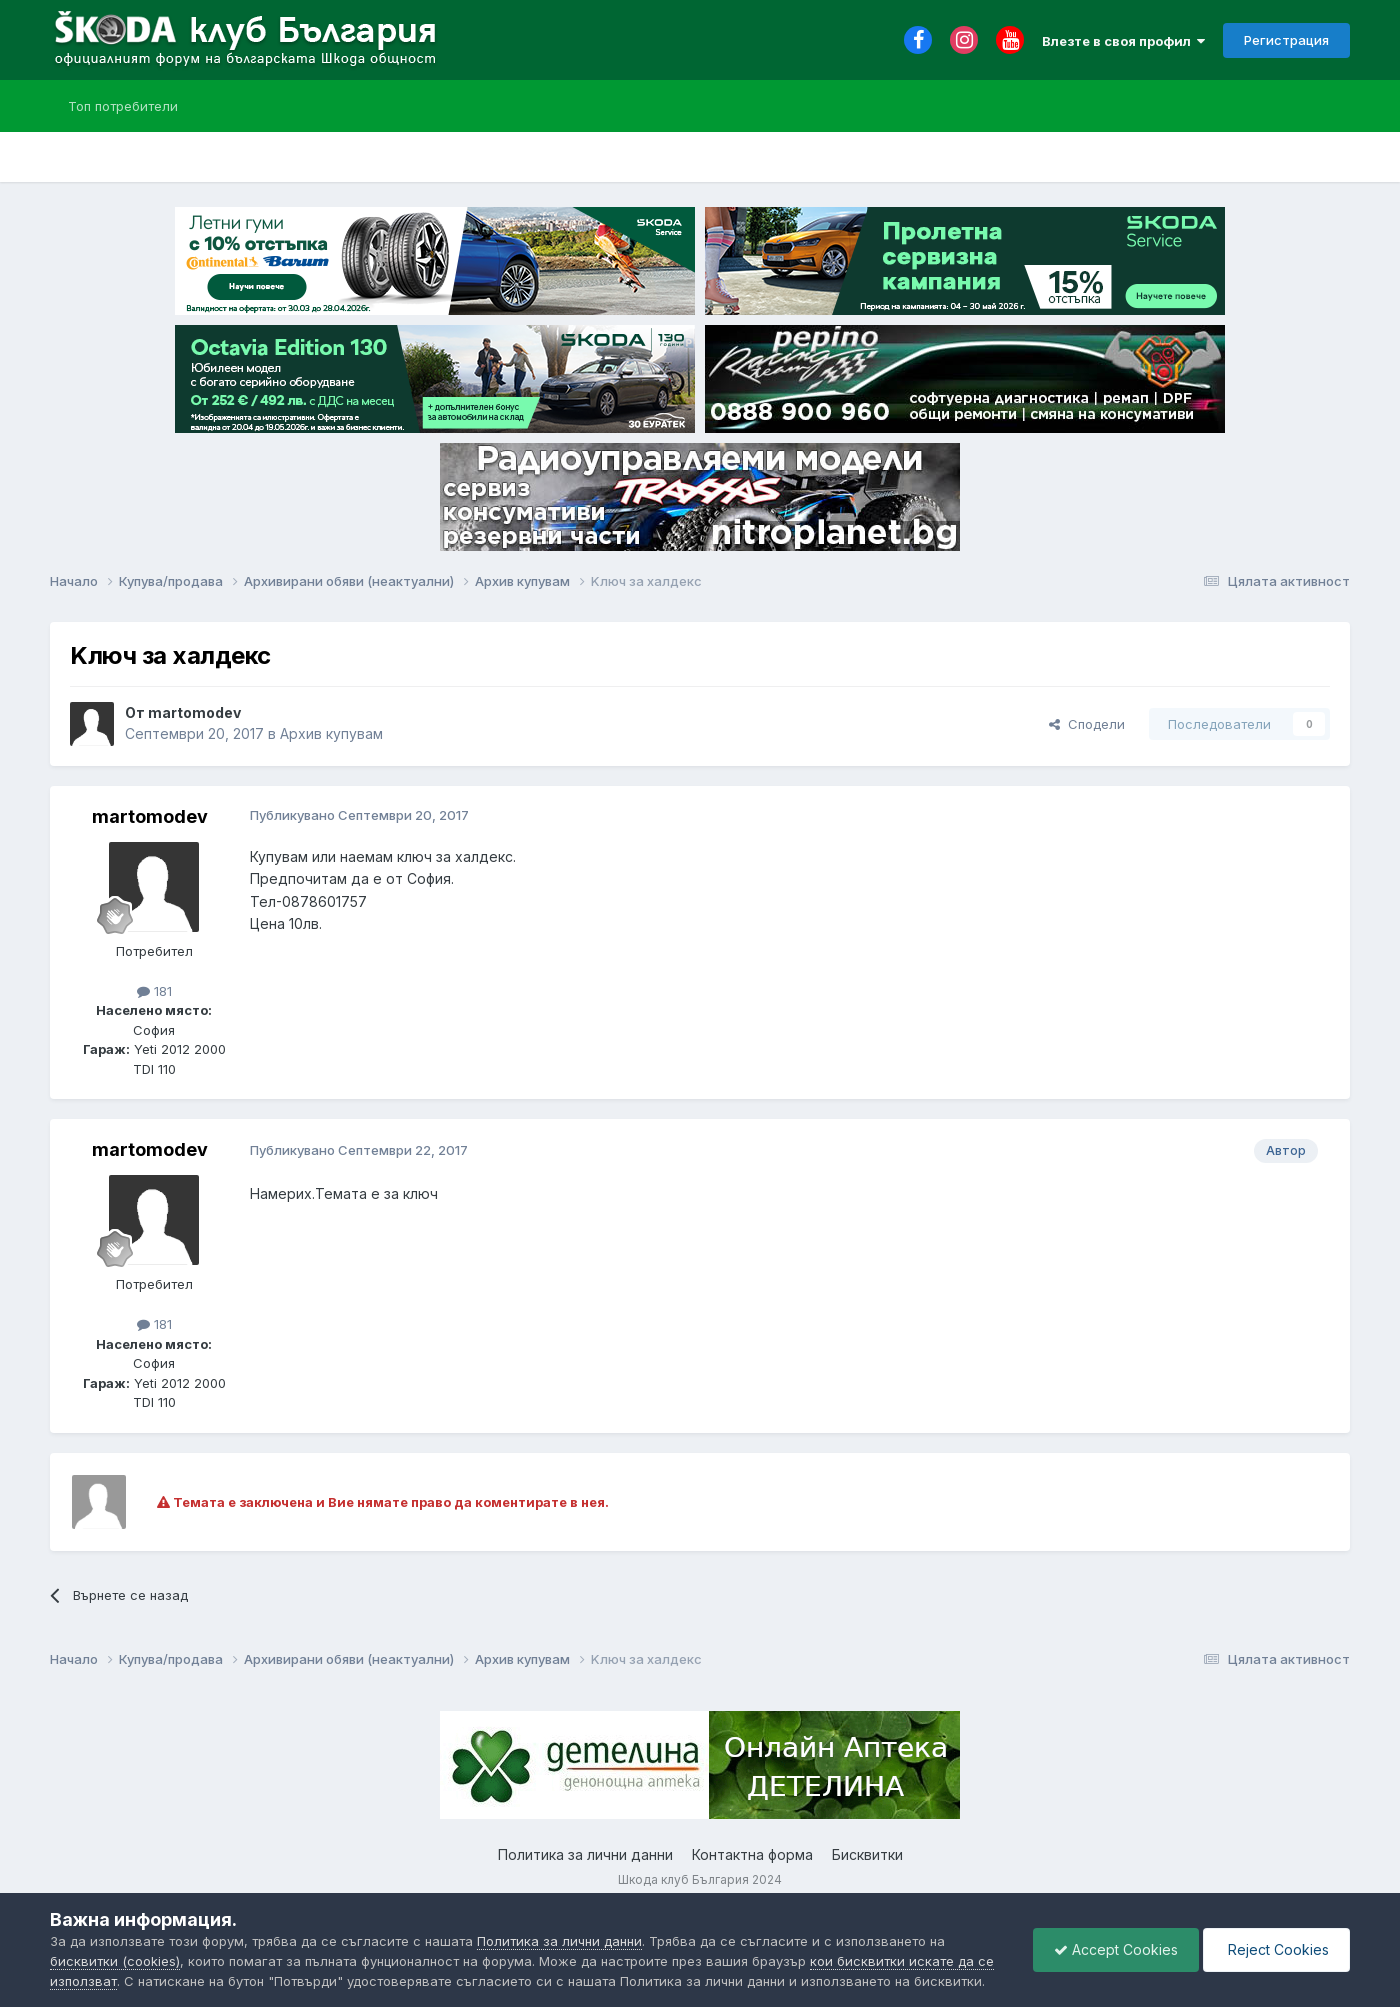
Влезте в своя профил (1123, 41)
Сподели (1087, 724)
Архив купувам (331, 733)
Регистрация (1286, 40)
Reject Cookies (1276, 1949)
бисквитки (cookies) (115, 1961)
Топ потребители (123, 106)
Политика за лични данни (585, 1854)
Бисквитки (867, 1854)
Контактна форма (752, 1854)
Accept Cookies (1116, 1949)
